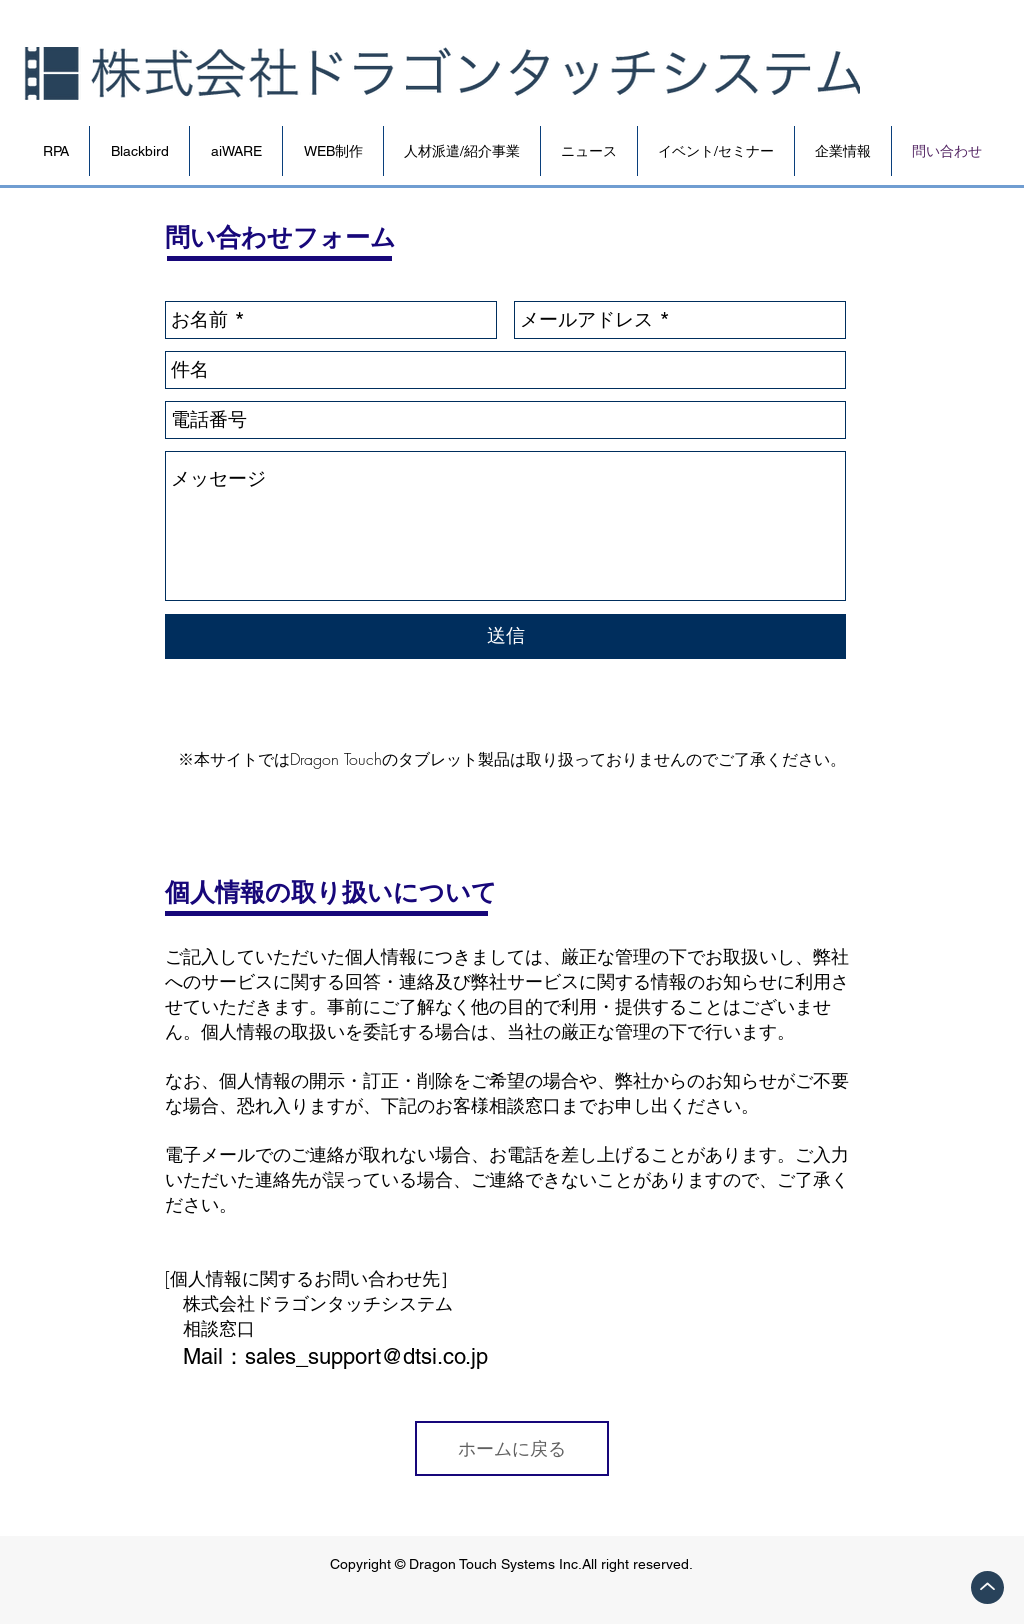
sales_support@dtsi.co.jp (366, 1356)
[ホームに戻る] (512, 1448)
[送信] (505, 636)
